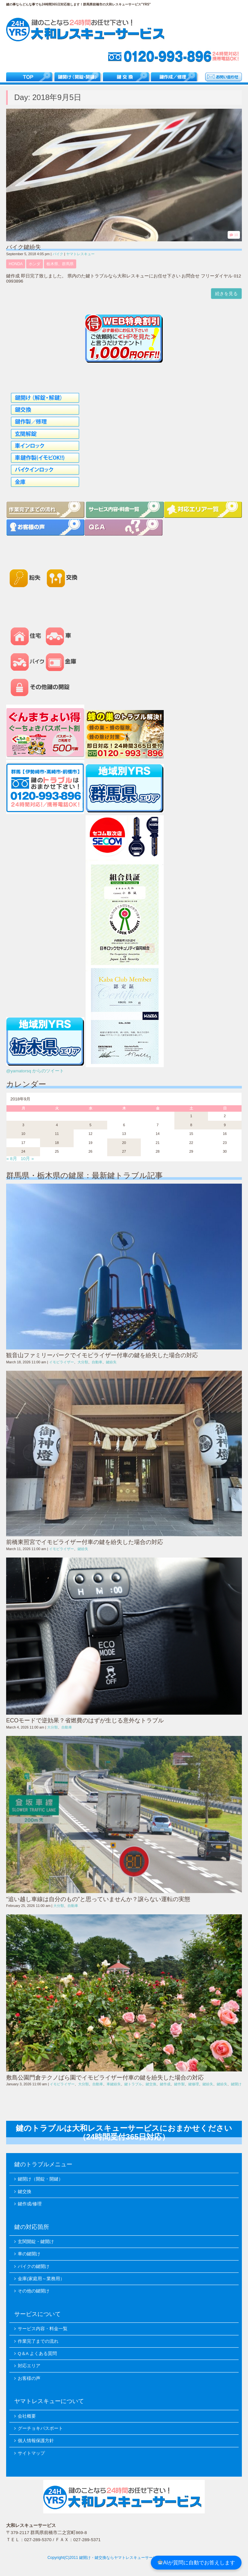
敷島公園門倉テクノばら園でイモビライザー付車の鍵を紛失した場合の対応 (105, 2077)
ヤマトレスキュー (80, 254)
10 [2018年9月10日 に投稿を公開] (23, 1134)
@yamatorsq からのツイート (35, 1070)
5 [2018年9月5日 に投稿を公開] (90, 1125)
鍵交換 (151, 2084)
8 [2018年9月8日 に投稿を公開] (191, 1125)
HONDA (16, 264)
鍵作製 (179, 2084)
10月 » (27, 1158)
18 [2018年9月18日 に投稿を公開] (57, 1143)
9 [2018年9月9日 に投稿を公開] (225, 1125)
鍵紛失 (111, 1362)
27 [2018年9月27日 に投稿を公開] (124, 1151)
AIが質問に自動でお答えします (196, 2562)
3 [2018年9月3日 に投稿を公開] (23, 1125)
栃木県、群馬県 (60, 264)
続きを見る (226, 293)
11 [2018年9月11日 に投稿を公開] (57, 1134)
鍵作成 (165, 2084)
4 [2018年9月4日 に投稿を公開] (57, 1125)
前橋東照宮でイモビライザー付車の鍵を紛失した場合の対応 (84, 1542)
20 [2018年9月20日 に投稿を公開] (124, 1143)
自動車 (97, 1362)
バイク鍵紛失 (23, 247)
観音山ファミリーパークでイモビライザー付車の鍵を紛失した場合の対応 (102, 1355)
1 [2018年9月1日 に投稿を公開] (191, 1116)
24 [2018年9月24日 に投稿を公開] (23, 1151)
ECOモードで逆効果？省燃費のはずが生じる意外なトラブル (85, 1720)
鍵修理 (193, 2084)
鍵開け (236, 2084)
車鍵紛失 (114, 2084)
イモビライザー (61, 1362)
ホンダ (34, 264)
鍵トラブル (133, 2084)
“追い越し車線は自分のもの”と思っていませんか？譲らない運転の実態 (98, 1899)
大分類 (83, 1362)
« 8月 (11, 1158)
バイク (58, 254)
